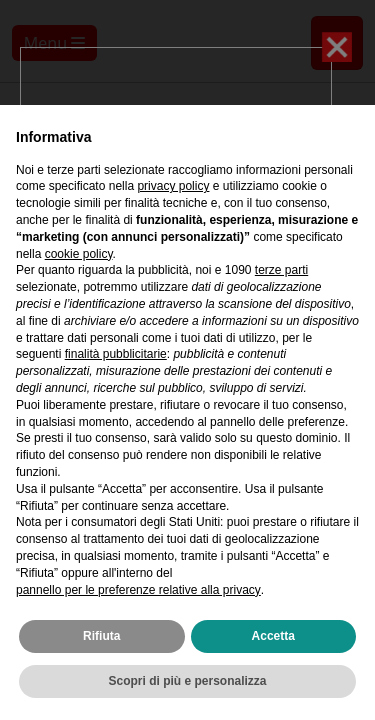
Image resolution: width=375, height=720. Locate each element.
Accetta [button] (273, 636)
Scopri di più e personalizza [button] (187, 681)
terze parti (281, 270)
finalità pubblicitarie (116, 354)
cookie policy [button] (79, 254)
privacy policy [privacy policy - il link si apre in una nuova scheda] (173, 186)
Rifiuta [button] (101, 636)
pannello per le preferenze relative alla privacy (138, 590)
